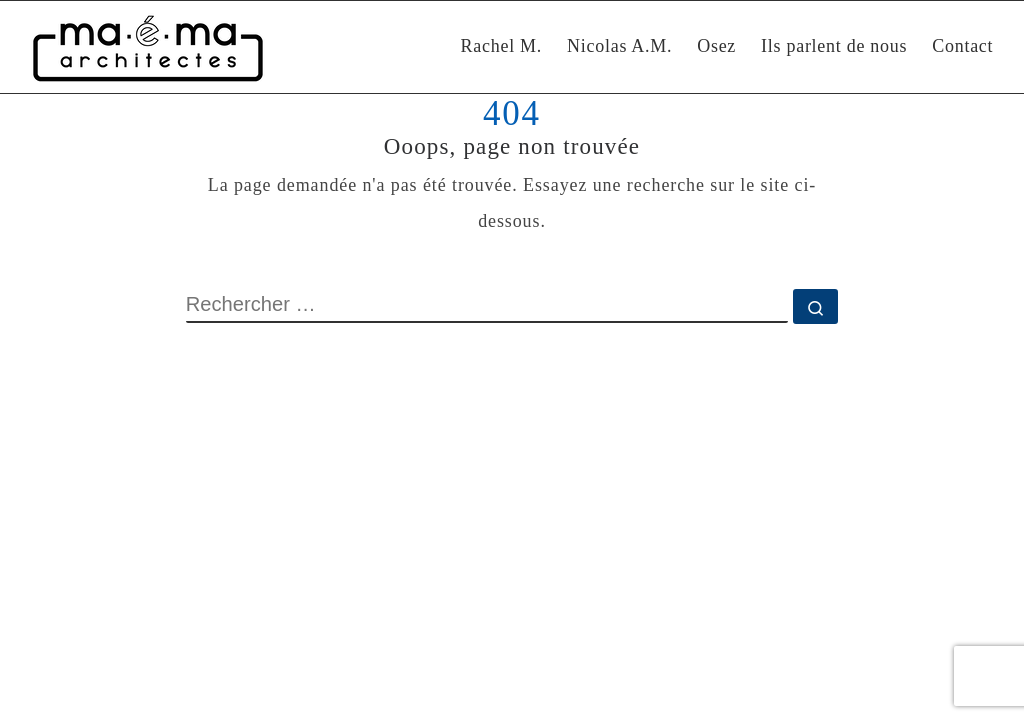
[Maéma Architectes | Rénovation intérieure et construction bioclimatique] (148, 47)
